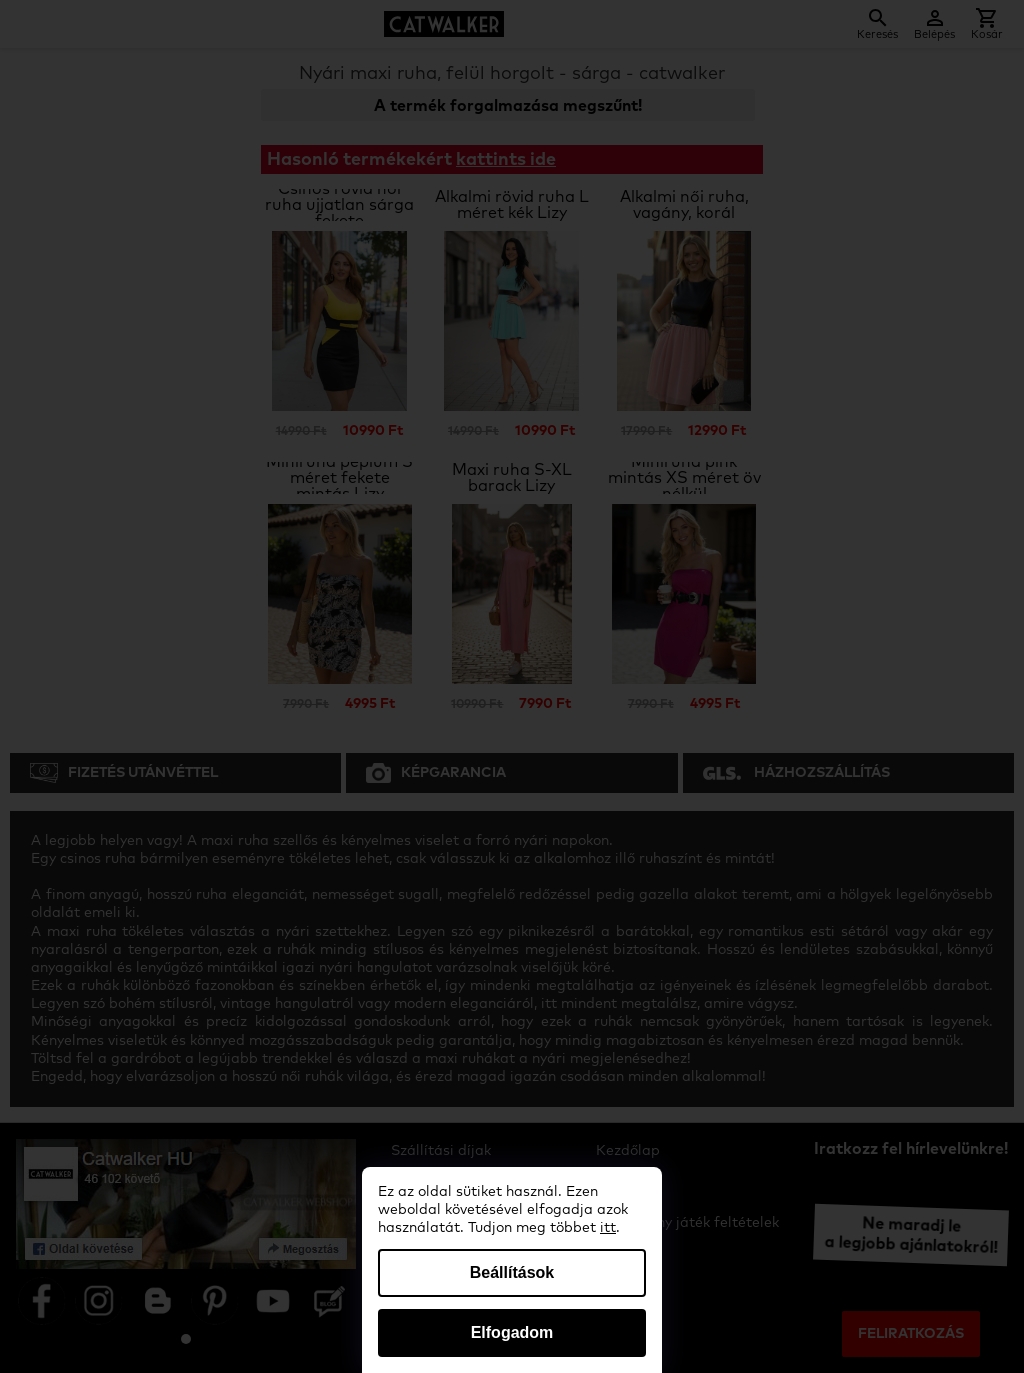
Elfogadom (512, 1332)
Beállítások (512, 1272)
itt (608, 1228)
